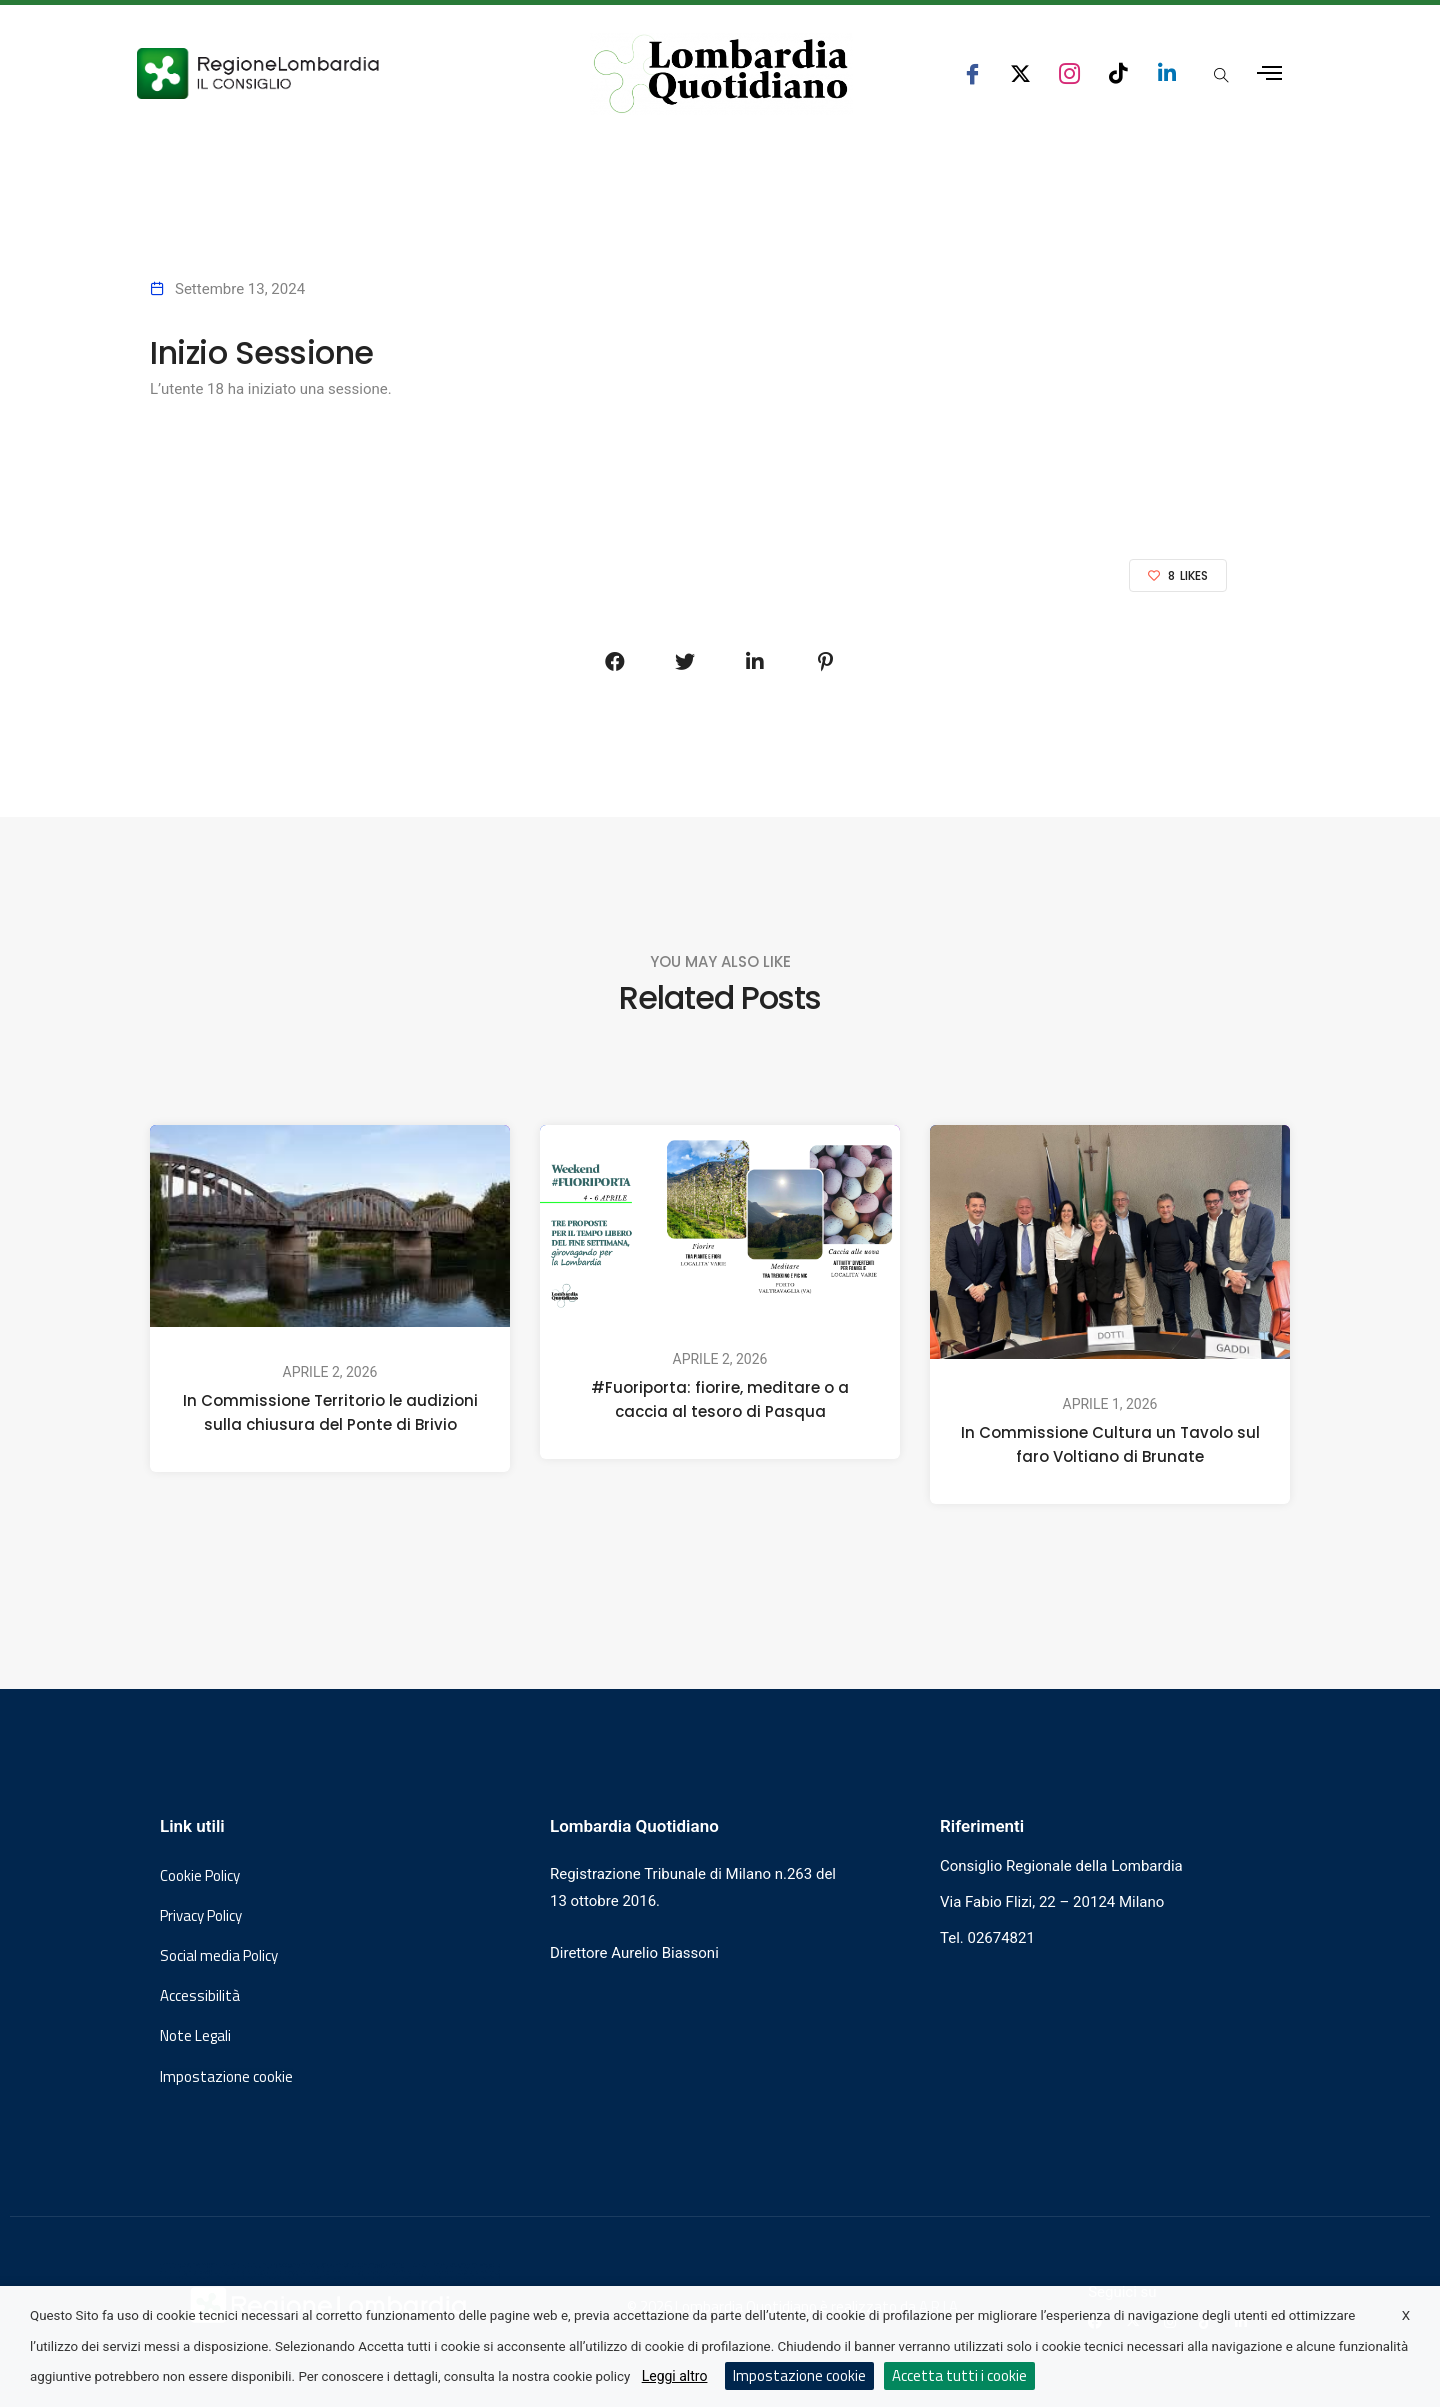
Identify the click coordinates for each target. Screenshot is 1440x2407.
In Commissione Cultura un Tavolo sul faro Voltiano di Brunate (1110, 1444)
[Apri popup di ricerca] (1221, 75)
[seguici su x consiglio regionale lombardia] (1020, 73)
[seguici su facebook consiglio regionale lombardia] (972, 73)
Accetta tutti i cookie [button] (959, 2375)
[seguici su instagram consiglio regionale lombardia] (1069, 73)
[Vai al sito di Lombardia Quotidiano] (721, 74)
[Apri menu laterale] (1269, 73)
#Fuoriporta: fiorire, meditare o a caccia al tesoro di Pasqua (720, 1399)
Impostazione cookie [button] (226, 2077)
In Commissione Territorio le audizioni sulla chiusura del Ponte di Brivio (330, 1412)
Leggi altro (675, 2376)
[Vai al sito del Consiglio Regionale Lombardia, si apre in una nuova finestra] (332, 73)
